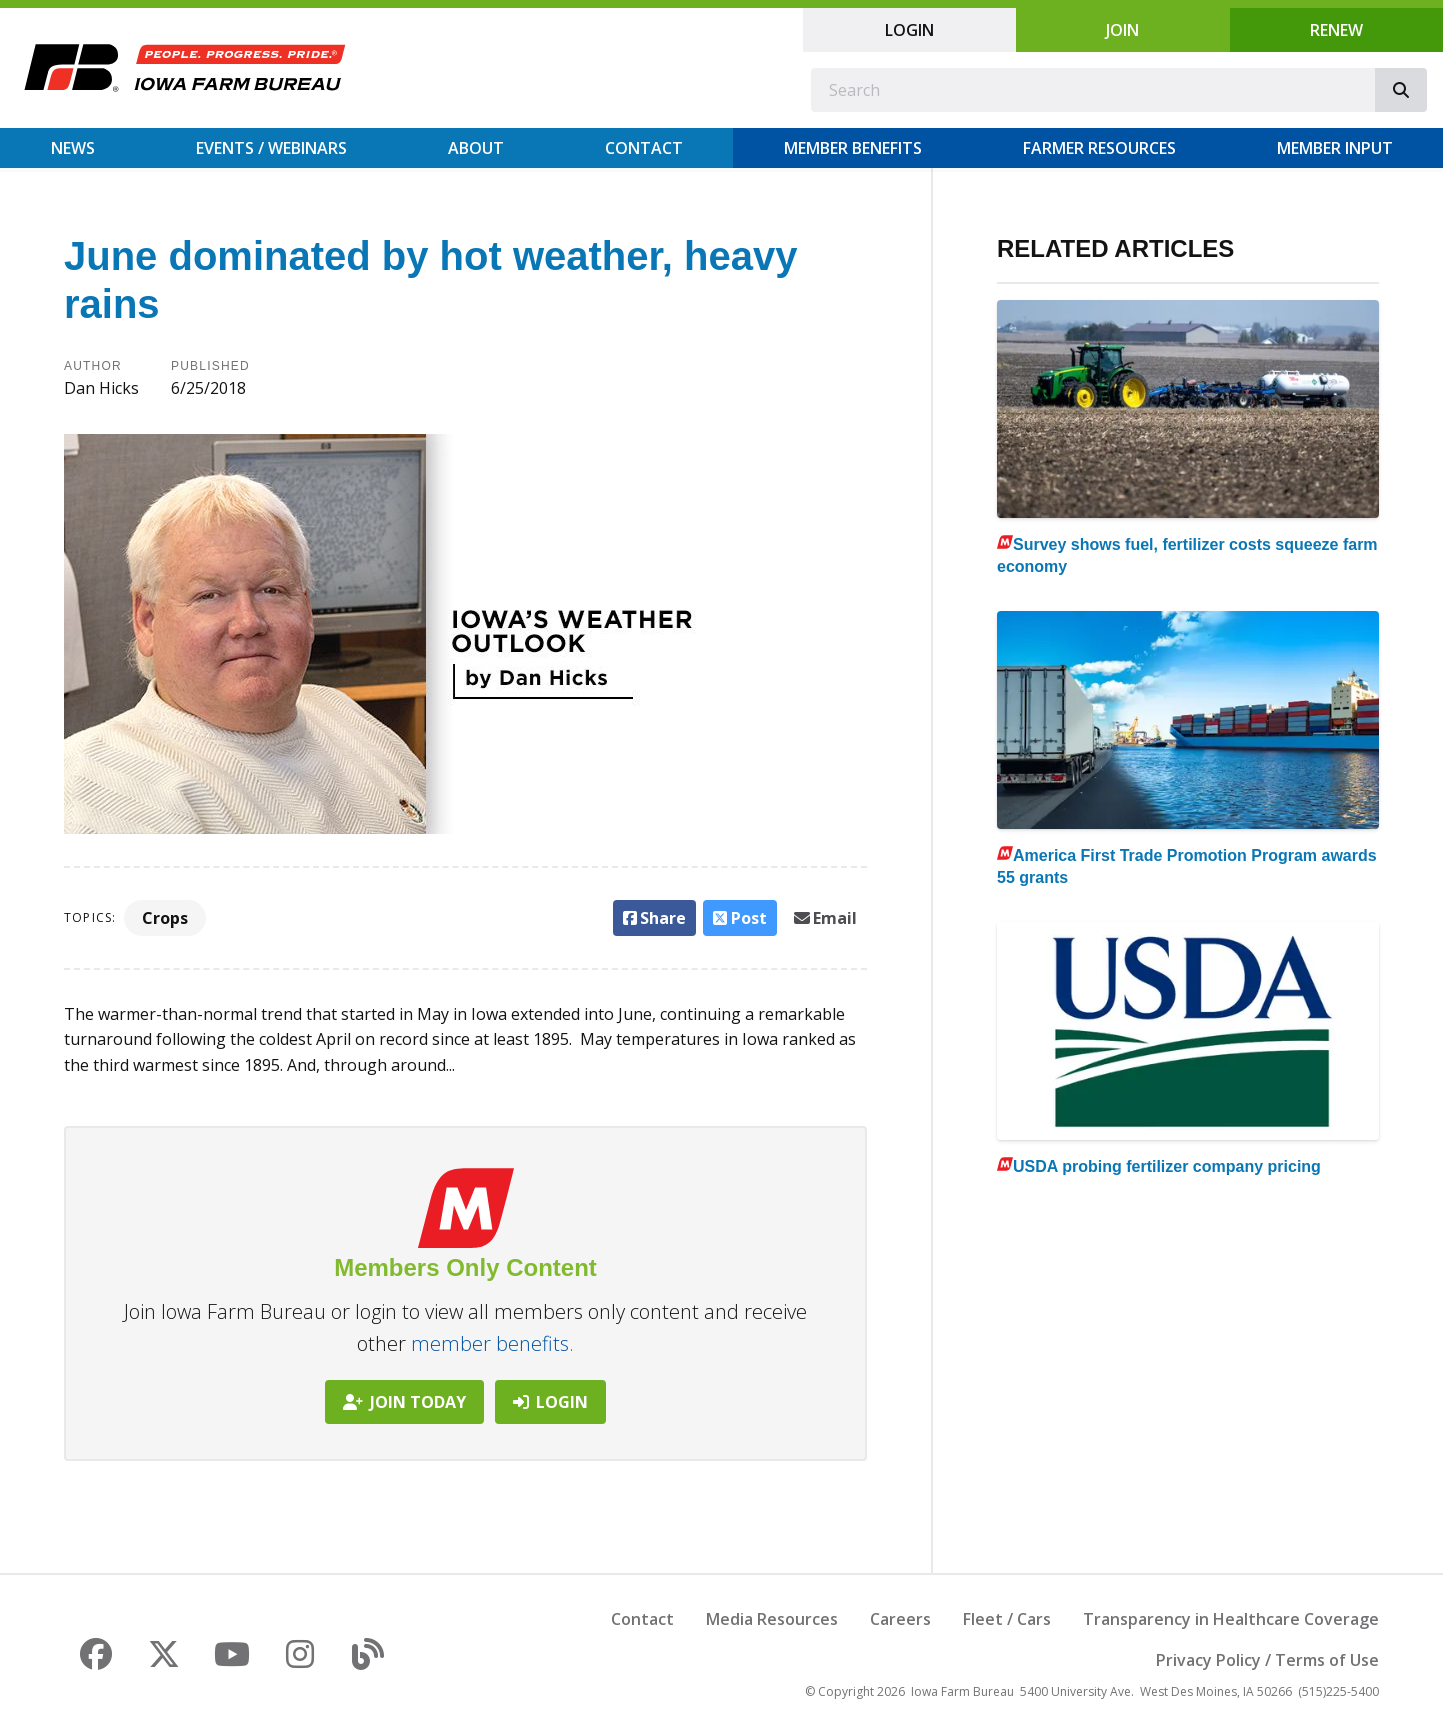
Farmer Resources (1099, 148)
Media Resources (772, 1619)
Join (1122, 30)
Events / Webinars (271, 148)
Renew (1336, 30)
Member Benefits (853, 148)
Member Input (1335, 148)
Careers (900, 1619)
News (73, 148)
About (476, 148)
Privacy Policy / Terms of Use (1267, 1660)
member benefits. (492, 1343)
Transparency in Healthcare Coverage (1231, 1619)
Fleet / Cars (1007, 1619)
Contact (644, 148)
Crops (165, 918)
